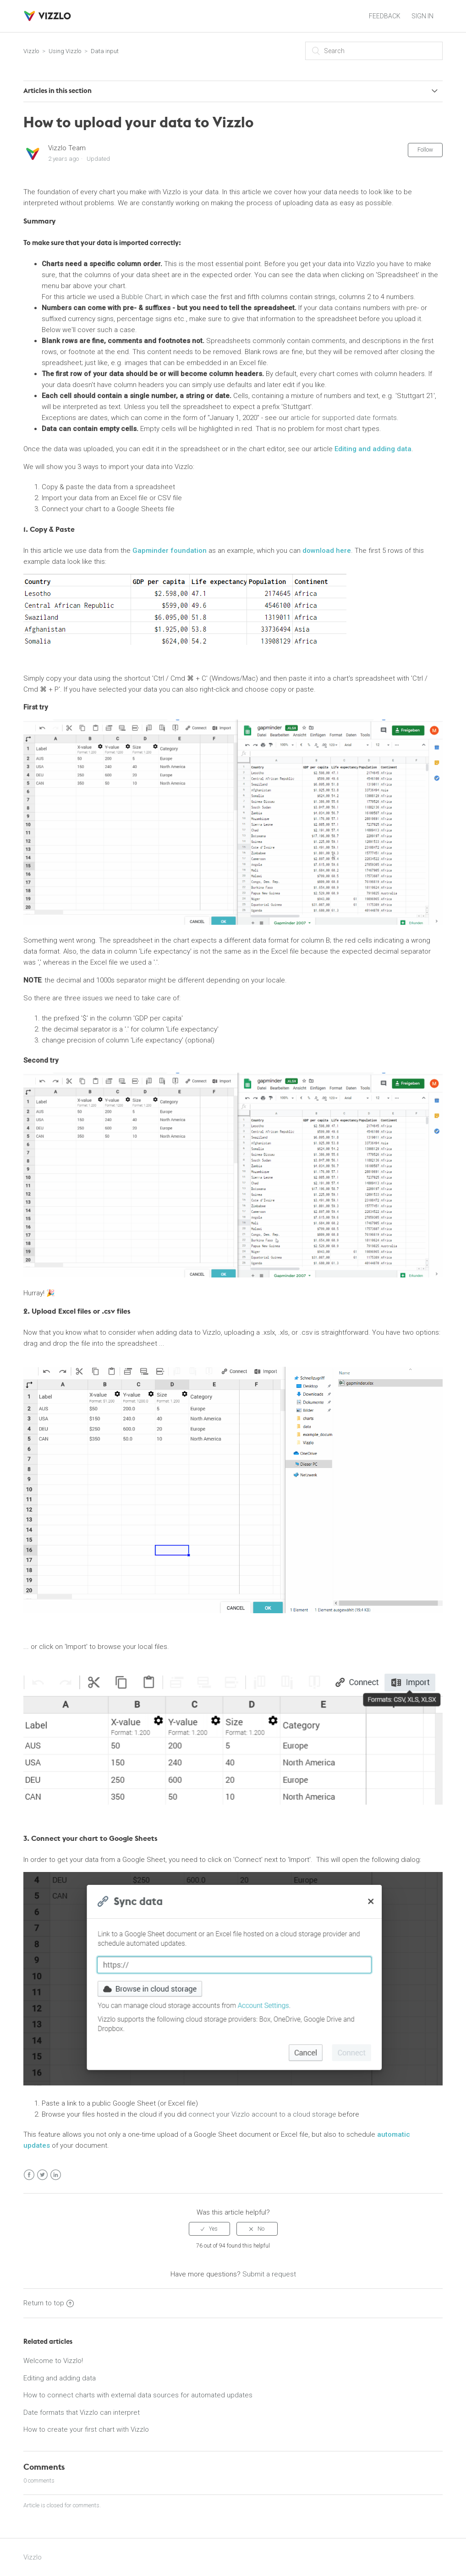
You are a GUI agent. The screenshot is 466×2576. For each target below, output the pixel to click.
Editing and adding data (372, 449)
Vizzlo (31, 51)
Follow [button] (425, 150)
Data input (105, 51)
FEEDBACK (384, 16)
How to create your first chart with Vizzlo (86, 2429)
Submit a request (269, 2274)
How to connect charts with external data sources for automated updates (137, 2395)
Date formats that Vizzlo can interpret (81, 2412)
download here (326, 550)
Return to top (48, 2303)
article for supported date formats (344, 418)
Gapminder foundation (169, 550)
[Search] (374, 51)
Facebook (29, 2175)
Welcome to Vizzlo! (53, 2361)
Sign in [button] (422, 16)
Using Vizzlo (65, 51)
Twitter (42, 2175)
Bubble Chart (141, 297)
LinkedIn (55, 2175)
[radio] (209, 2229)
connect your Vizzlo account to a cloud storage (262, 2114)
